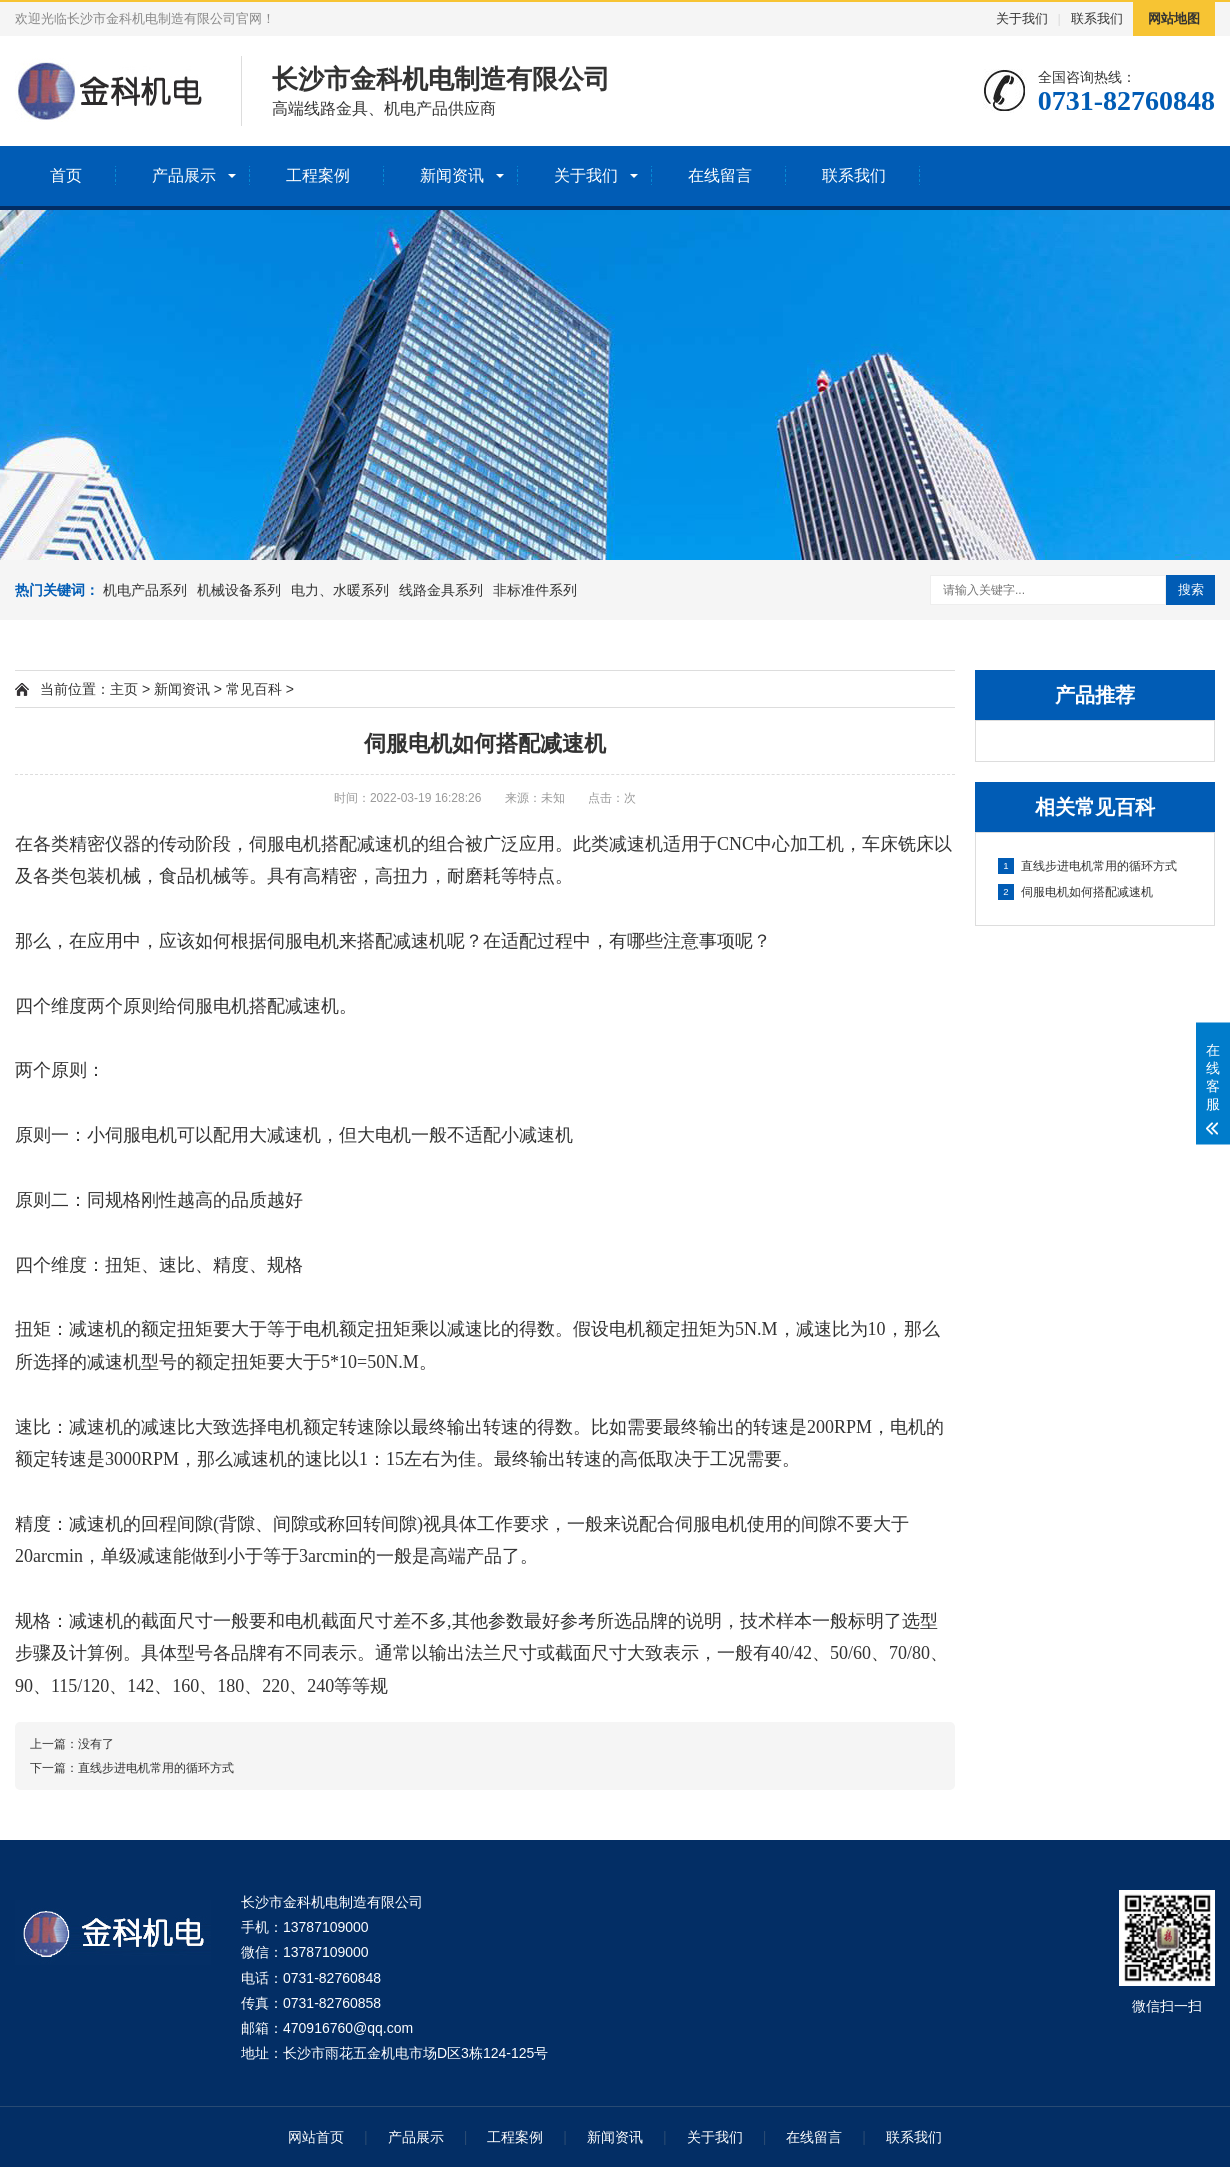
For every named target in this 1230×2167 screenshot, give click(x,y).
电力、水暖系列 (340, 590)
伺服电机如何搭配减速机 (1075, 892)
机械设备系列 (239, 590)
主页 (124, 689)
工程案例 (318, 175)
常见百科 (254, 689)
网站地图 (1174, 18)
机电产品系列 (145, 590)
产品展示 (184, 175)
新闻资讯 (452, 175)
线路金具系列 (441, 590)
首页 (66, 175)
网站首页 (316, 2137)
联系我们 (1097, 18)
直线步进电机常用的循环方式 (1087, 866)
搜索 (1191, 589)
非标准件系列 (535, 590)
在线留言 (720, 175)
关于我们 (1022, 18)
